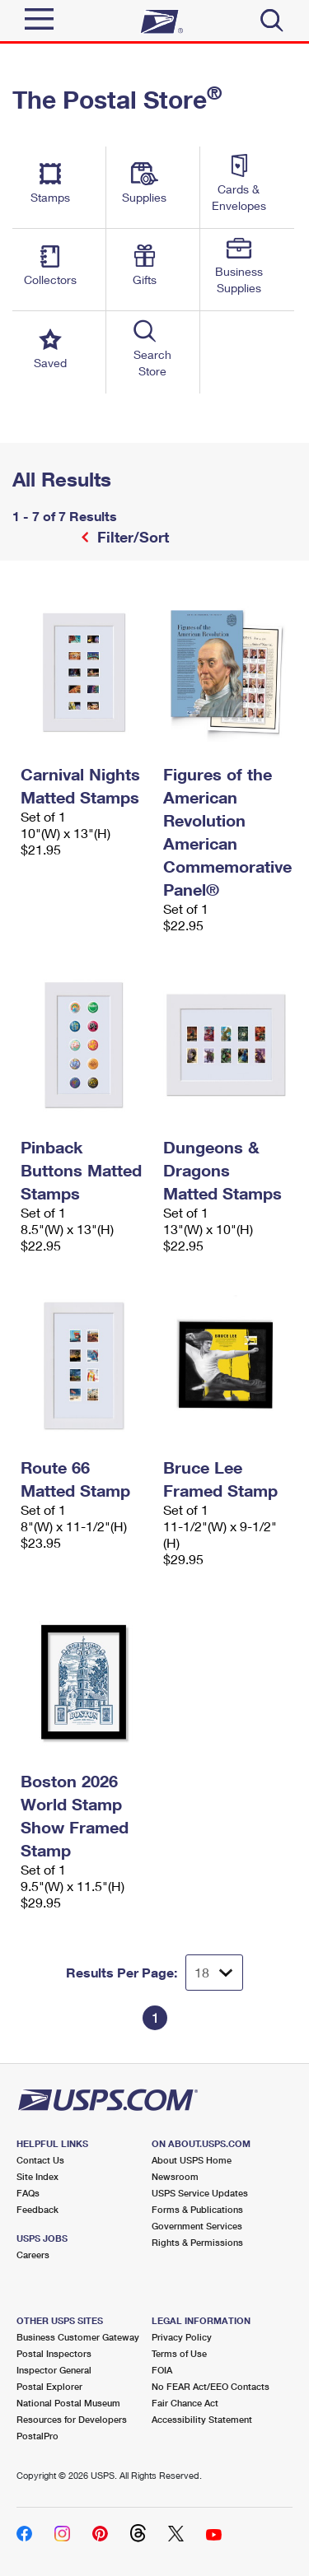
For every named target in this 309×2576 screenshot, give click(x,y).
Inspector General (53, 2369)
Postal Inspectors (53, 2353)
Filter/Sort (131, 537)
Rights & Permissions (197, 2242)
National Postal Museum (68, 2402)
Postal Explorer (49, 2386)
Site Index (37, 2176)
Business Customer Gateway (77, 2336)
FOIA (162, 2369)
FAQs (28, 2192)
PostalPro (37, 2435)
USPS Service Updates (200, 2192)
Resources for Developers (71, 2419)
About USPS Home (192, 2159)
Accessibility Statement (202, 2419)
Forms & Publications (197, 2209)
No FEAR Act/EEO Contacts (210, 2386)
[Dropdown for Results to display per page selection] (214, 1972)
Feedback (37, 2209)
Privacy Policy (182, 2336)
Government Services (197, 2225)
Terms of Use (179, 2353)
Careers (32, 2254)
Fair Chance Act (185, 2402)
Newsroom (175, 2176)
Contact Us (40, 2159)
